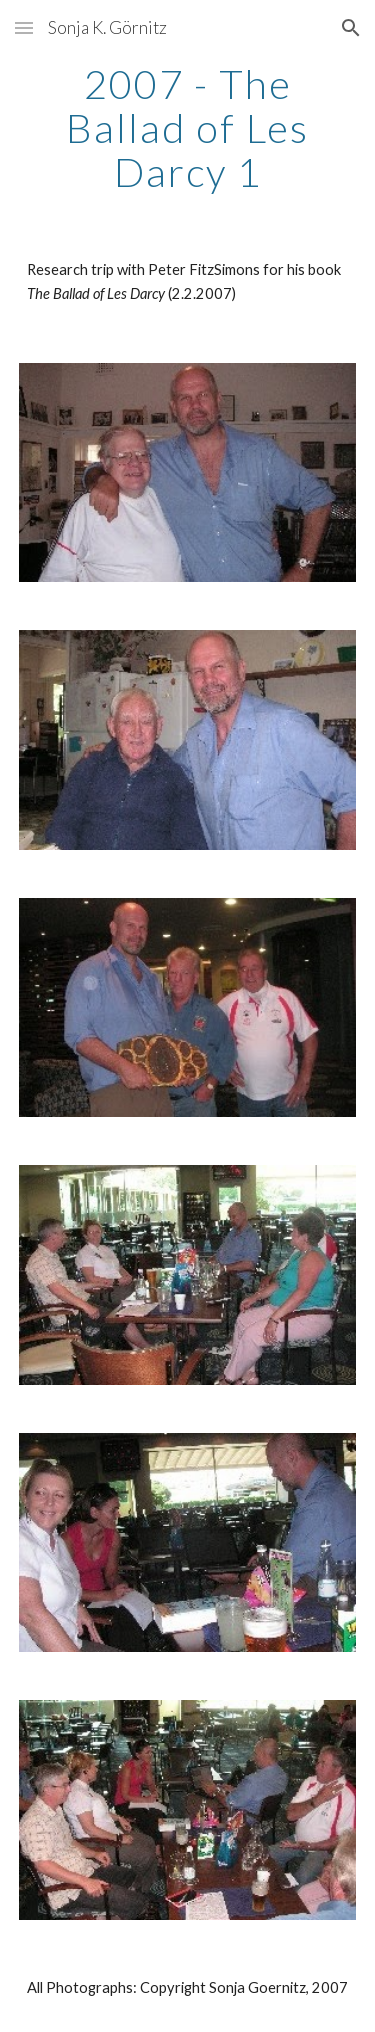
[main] (188, 128)
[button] (24, 27)
